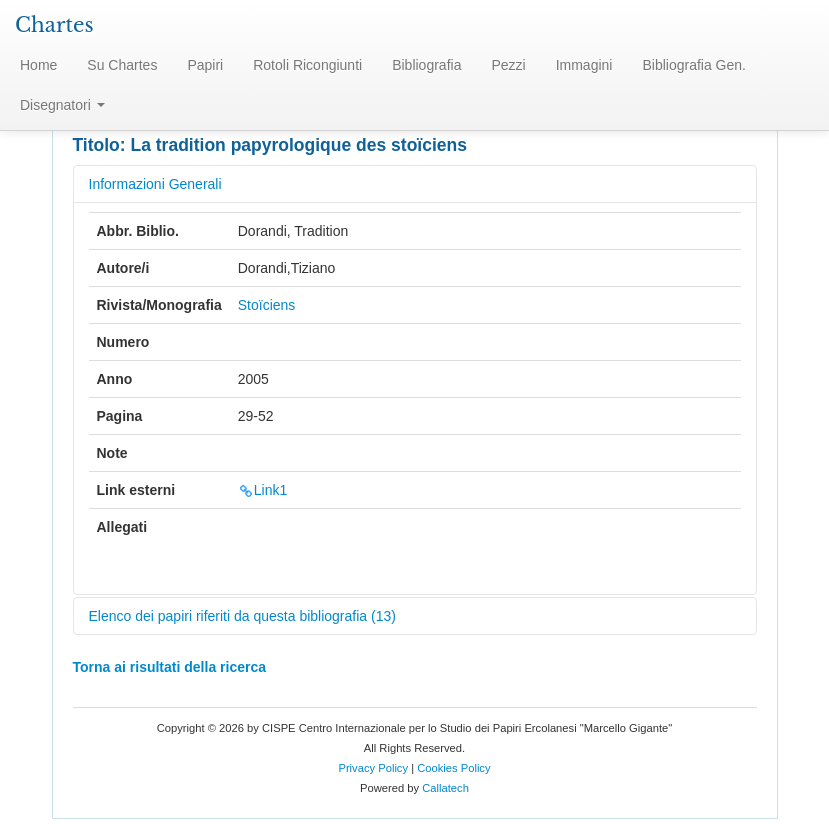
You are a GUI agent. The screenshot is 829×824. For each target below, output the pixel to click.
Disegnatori (62, 105)
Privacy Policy (373, 768)
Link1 (262, 490)
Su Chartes (122, 65)
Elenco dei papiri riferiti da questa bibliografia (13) (242, 616)
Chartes (54, 25)
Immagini (584, 65)
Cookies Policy (453, 768)
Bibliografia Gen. (694, 65)
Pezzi (508, 65)
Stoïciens (267, 305)
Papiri (205, 65)
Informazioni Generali (155, 184)
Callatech (445, 788)
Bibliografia (426, 65)
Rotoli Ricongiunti (307, 65)
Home (38, 65)
